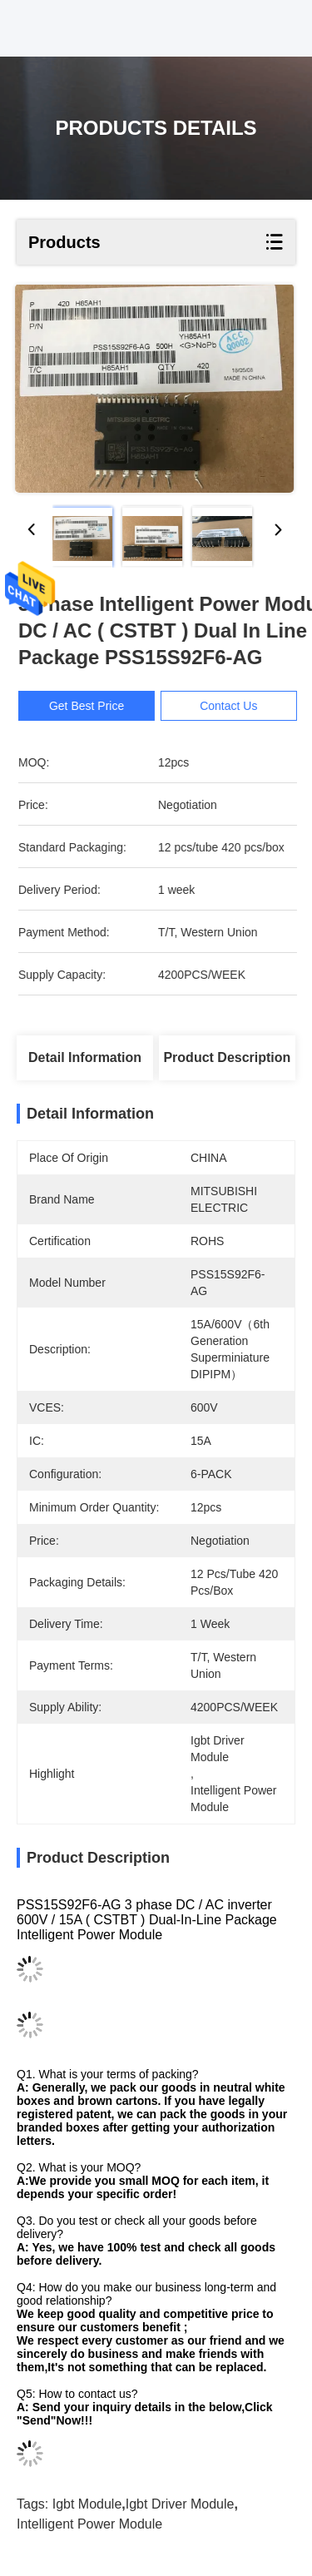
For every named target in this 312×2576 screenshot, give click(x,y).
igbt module (87, 2504)
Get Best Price (94, 705)
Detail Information (84, 1057)
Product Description (226, 1057)
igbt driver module (180, 2504)
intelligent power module (89, 2524)
